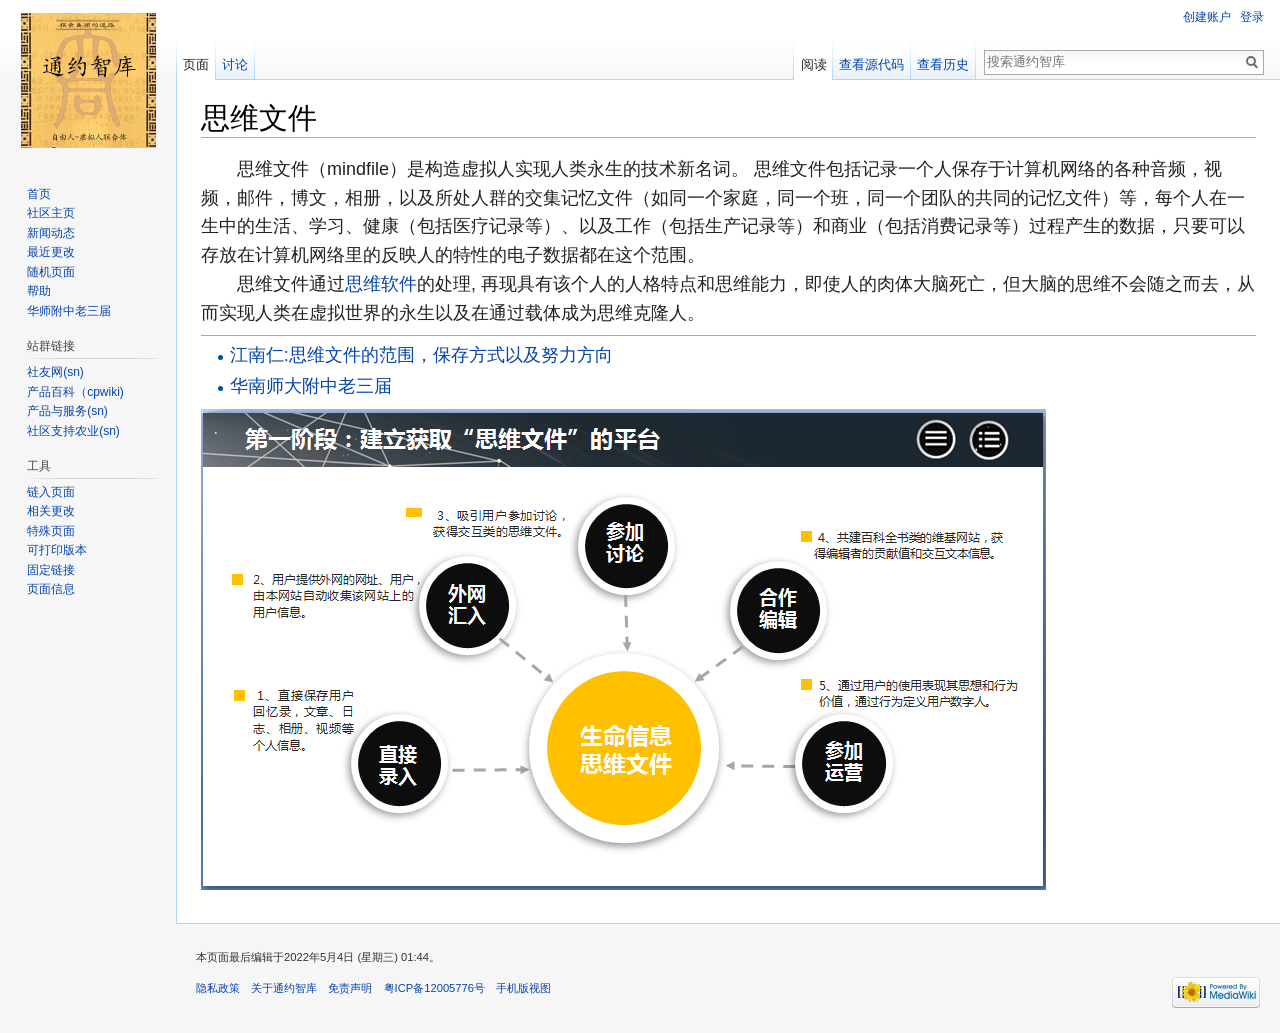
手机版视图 (523, 988)
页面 (196, 64)
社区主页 (51, 213)
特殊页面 (51, 531)
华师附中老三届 (69, 311)
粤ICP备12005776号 (434, 988)
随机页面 (51, 272)
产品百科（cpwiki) (75, 392)
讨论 (235, 64)
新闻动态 (51, 233)
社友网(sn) (55, 372)
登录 (1252, 17)
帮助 (39, 291)
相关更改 (51, 511)
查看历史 (943, 64)
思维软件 (381, 284)
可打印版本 (57, 550)
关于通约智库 (284, 988)
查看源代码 (871, 64)
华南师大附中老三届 (311, 386)
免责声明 (350, 988)
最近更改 (51, 252)
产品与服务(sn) (67, 411)
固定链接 (51, 570)
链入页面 (51, 492)
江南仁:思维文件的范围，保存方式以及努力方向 (421, 355)
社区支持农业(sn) (73, 431)
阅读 (814, 64)
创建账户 (1207, 17)
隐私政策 (218, 988)
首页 (39, 194)
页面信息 (51, 589)
